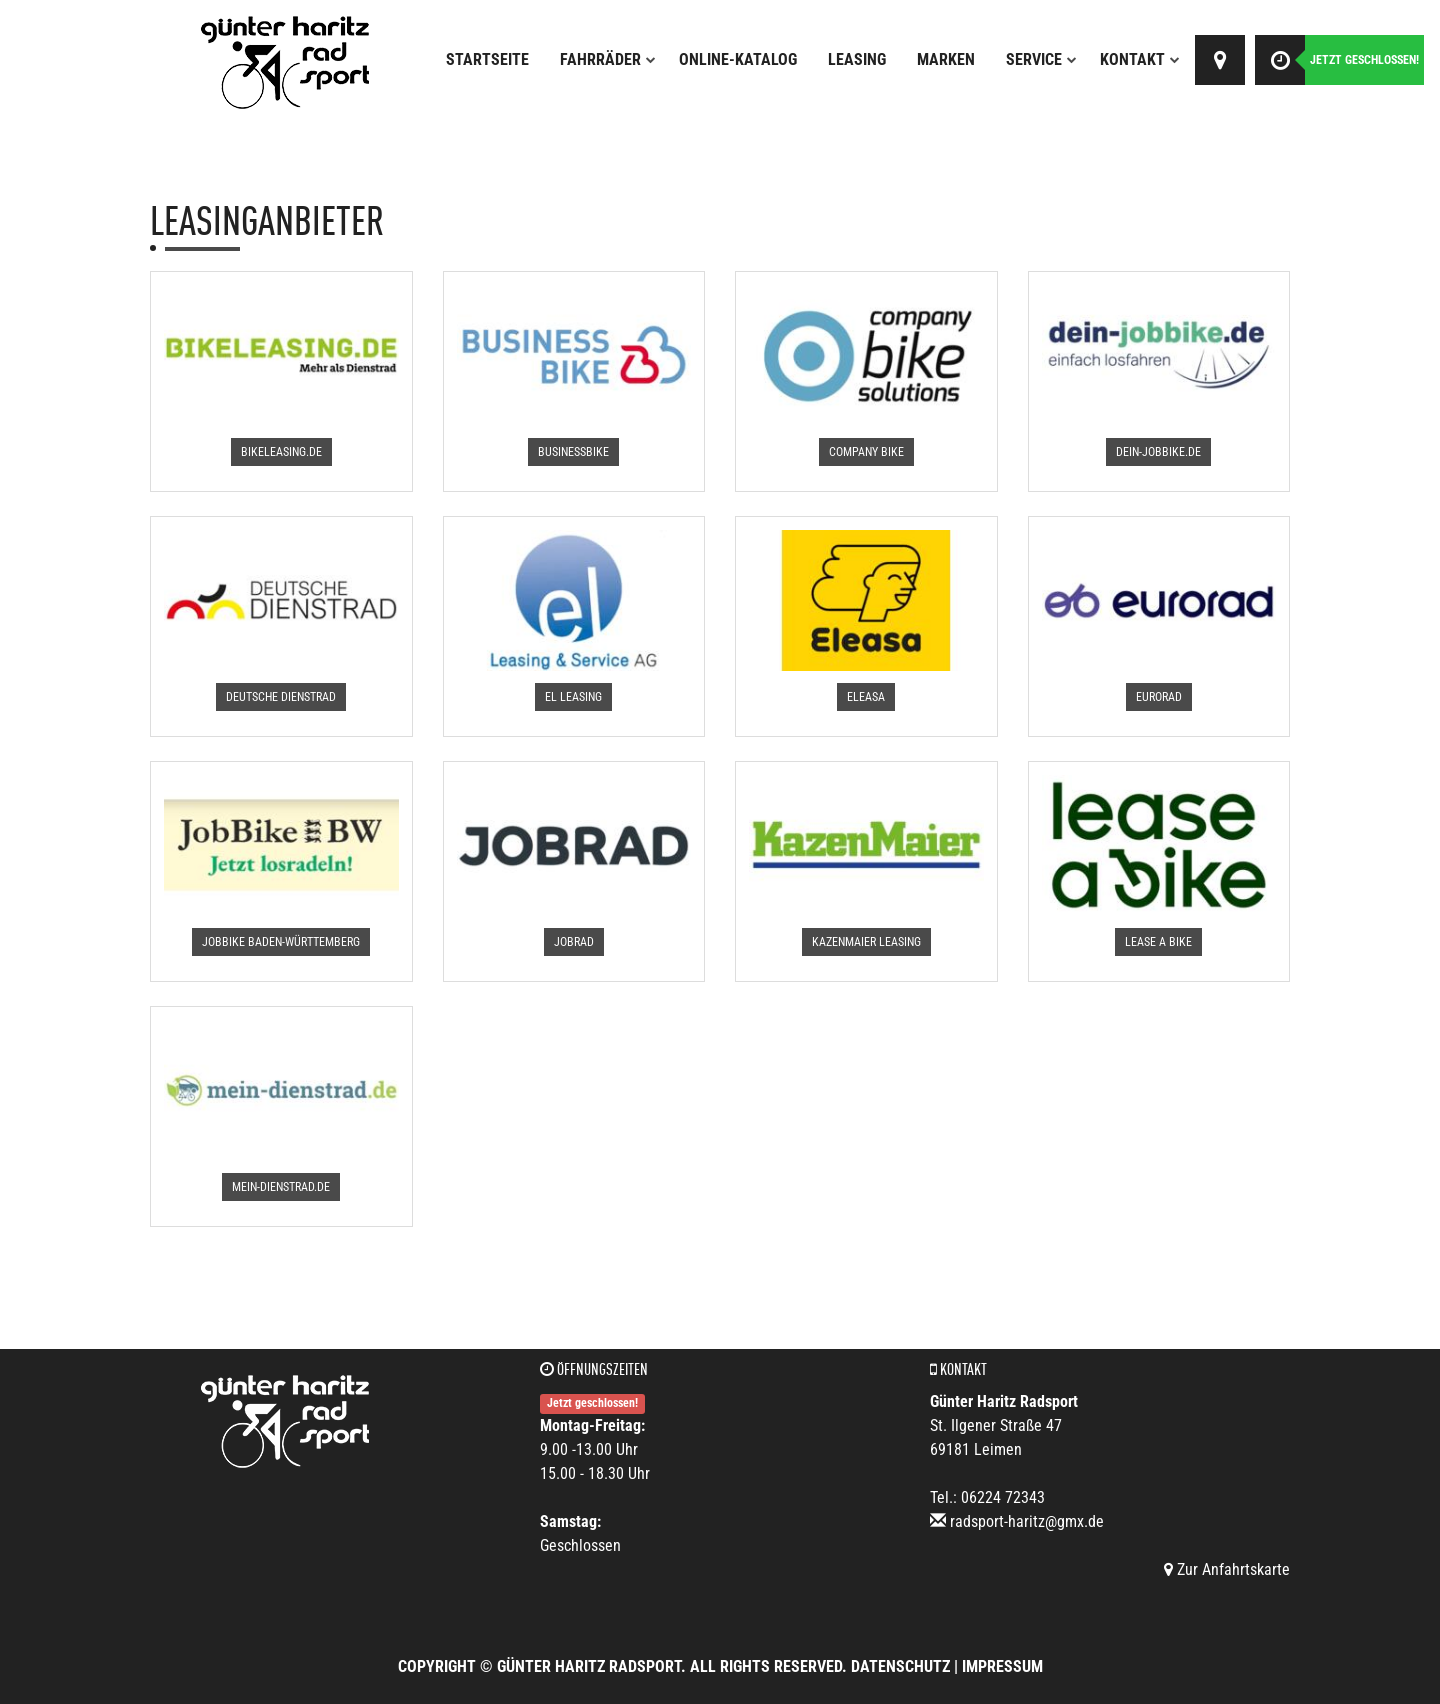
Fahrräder (608, 59)
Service (1041, 59)
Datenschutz (900, 1666)
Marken (946, 59)
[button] (281, 452)
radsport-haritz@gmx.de (1027, 1521)
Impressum (1002, 1666)
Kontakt (1140, 59)
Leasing (857, 59)
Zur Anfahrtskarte (1227, 1569)
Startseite (487, 59)
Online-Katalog (738, 59)
